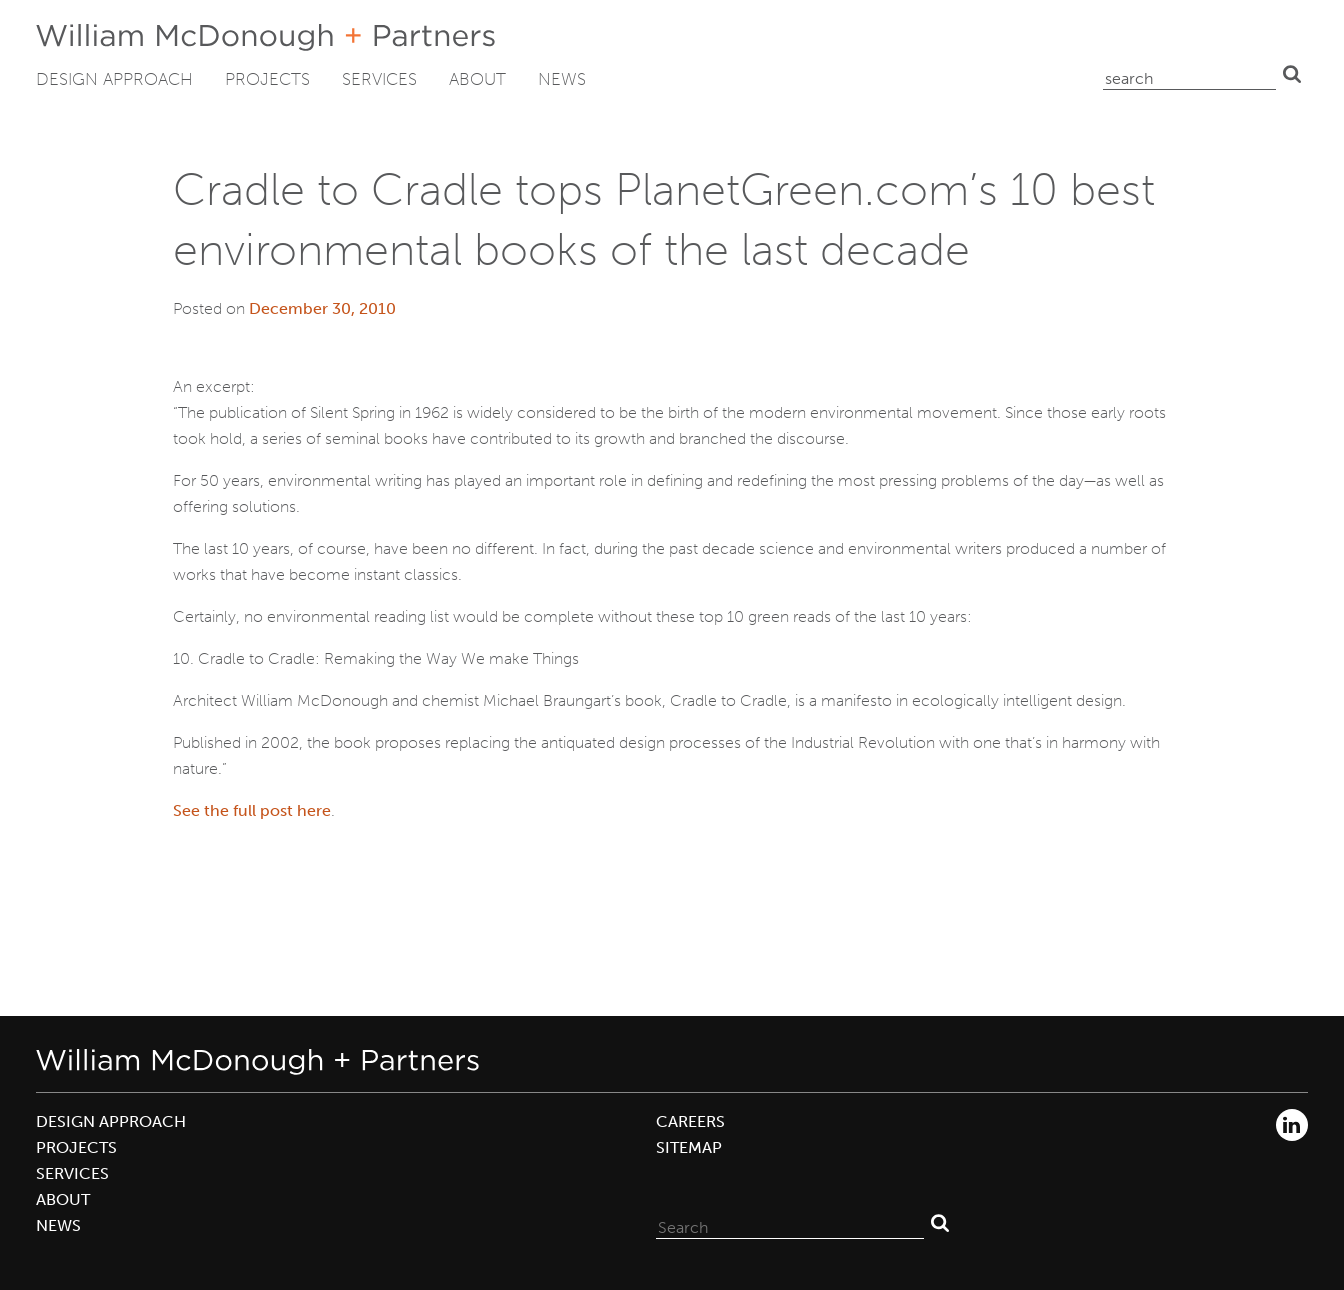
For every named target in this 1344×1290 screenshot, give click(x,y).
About (477, 79)
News (562, 79)
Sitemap (689, 1147)
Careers (690, 1121)
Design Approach (114, 79)
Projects (267, 79)
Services (379, 79)
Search (1292, 74)
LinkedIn (1292, 1125)
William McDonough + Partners (265, 37)
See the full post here (252, 810)
